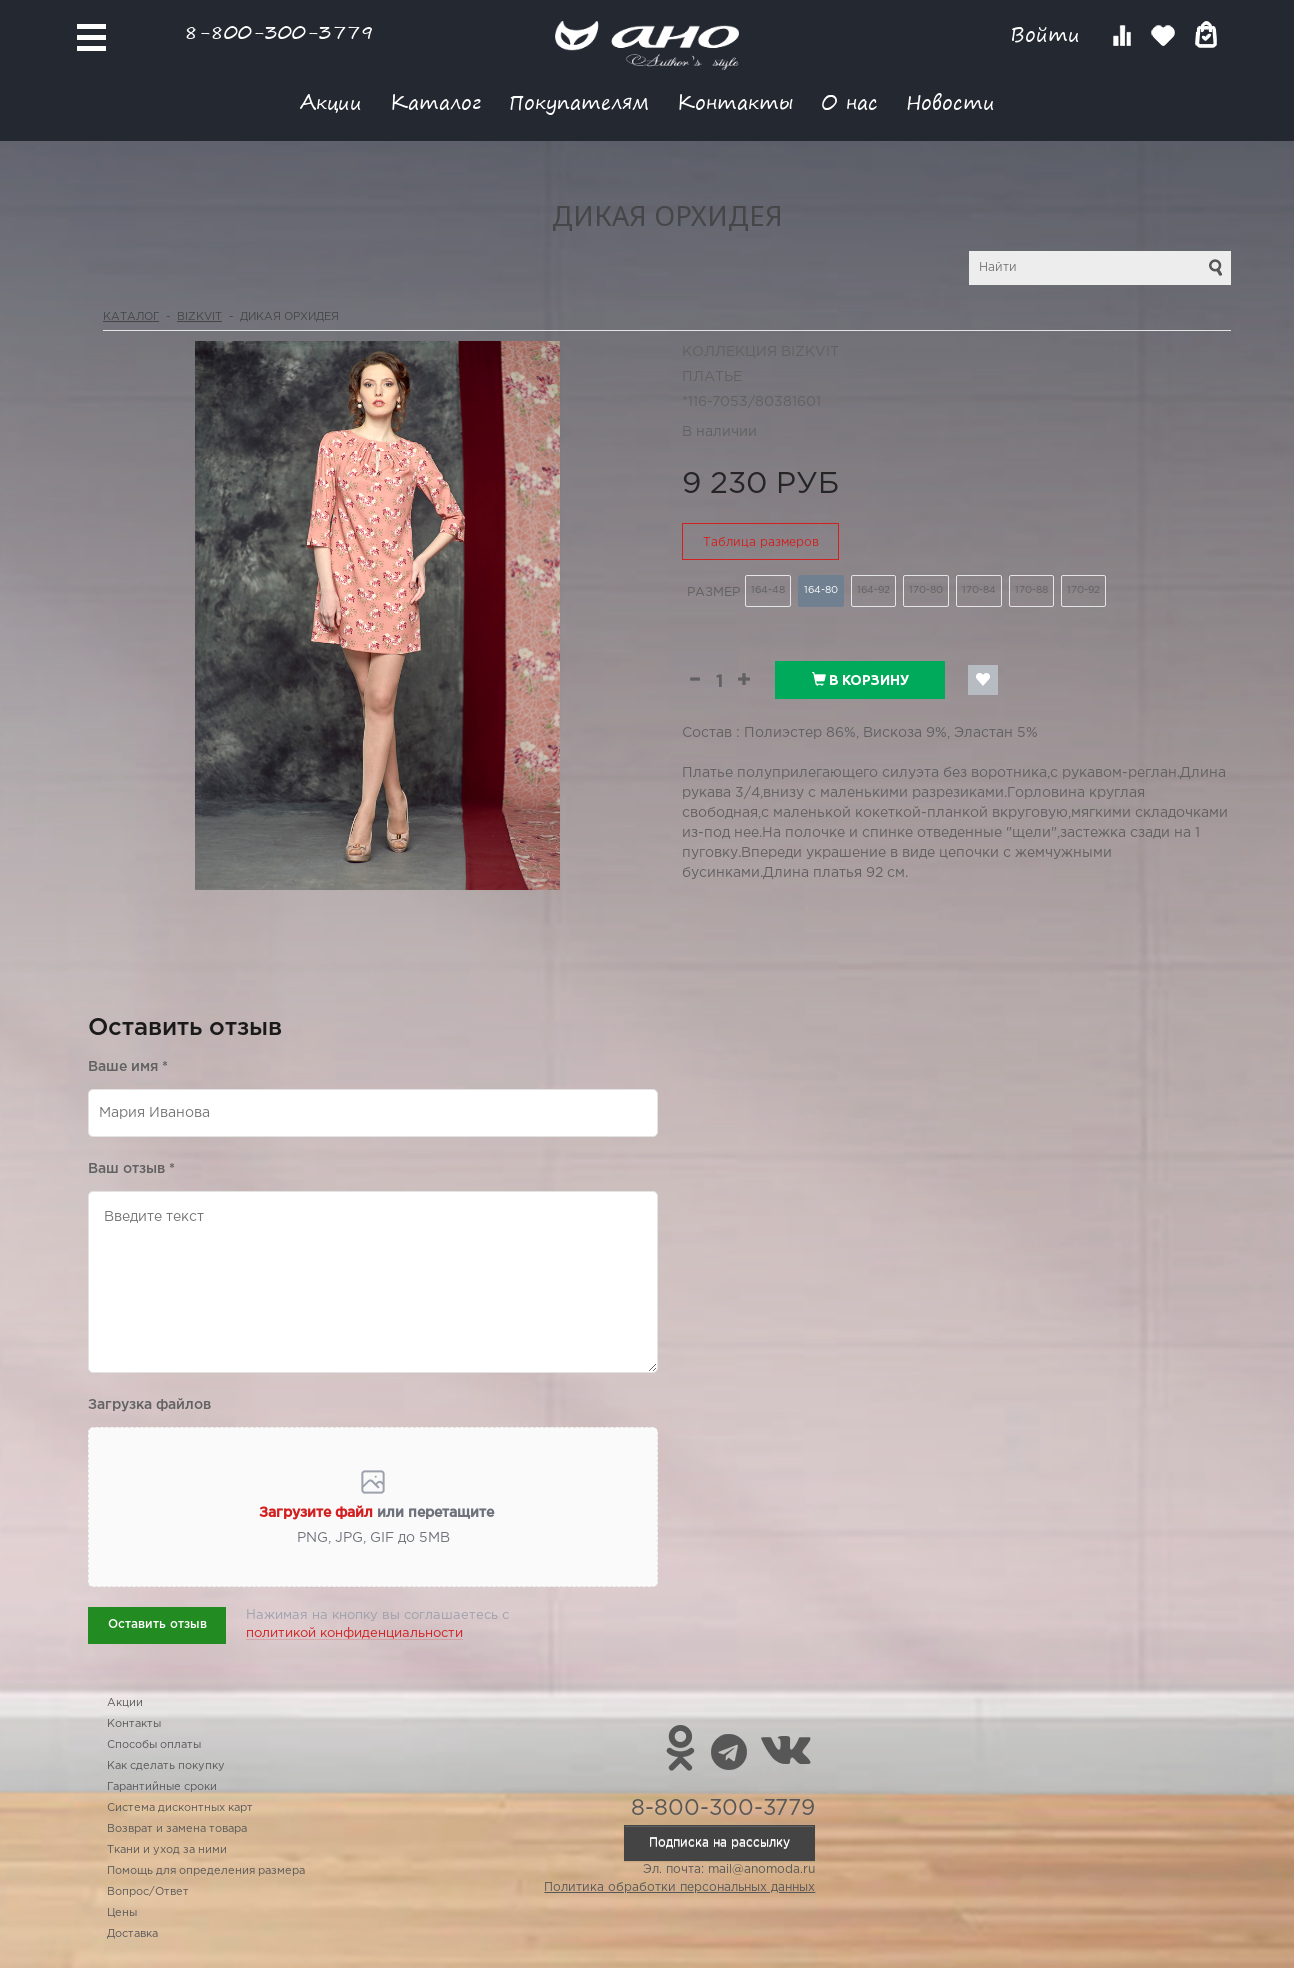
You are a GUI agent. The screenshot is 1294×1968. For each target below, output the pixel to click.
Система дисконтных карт (180, 1808)
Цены (122, 1913)
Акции (331, 101)
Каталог (435, 101)
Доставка (132, 1934)
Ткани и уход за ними (167, 1850)
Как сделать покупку (166, 1766)
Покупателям (579, 101)
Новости (950, 101)
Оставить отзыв (157, 1624)
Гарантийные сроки (162, 1787)
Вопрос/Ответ (148, 1892)
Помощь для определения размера (206, 1871)
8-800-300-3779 (279, 31)
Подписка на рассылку (719, 1842)
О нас (849, 101)
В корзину (860, 680)
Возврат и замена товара (177, 1829)
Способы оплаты (154, 1745)
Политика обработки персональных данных (679, 1887)
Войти (1048, 34)
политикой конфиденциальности (354, 1633)
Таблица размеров (761, 542)
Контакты (735, 101)
